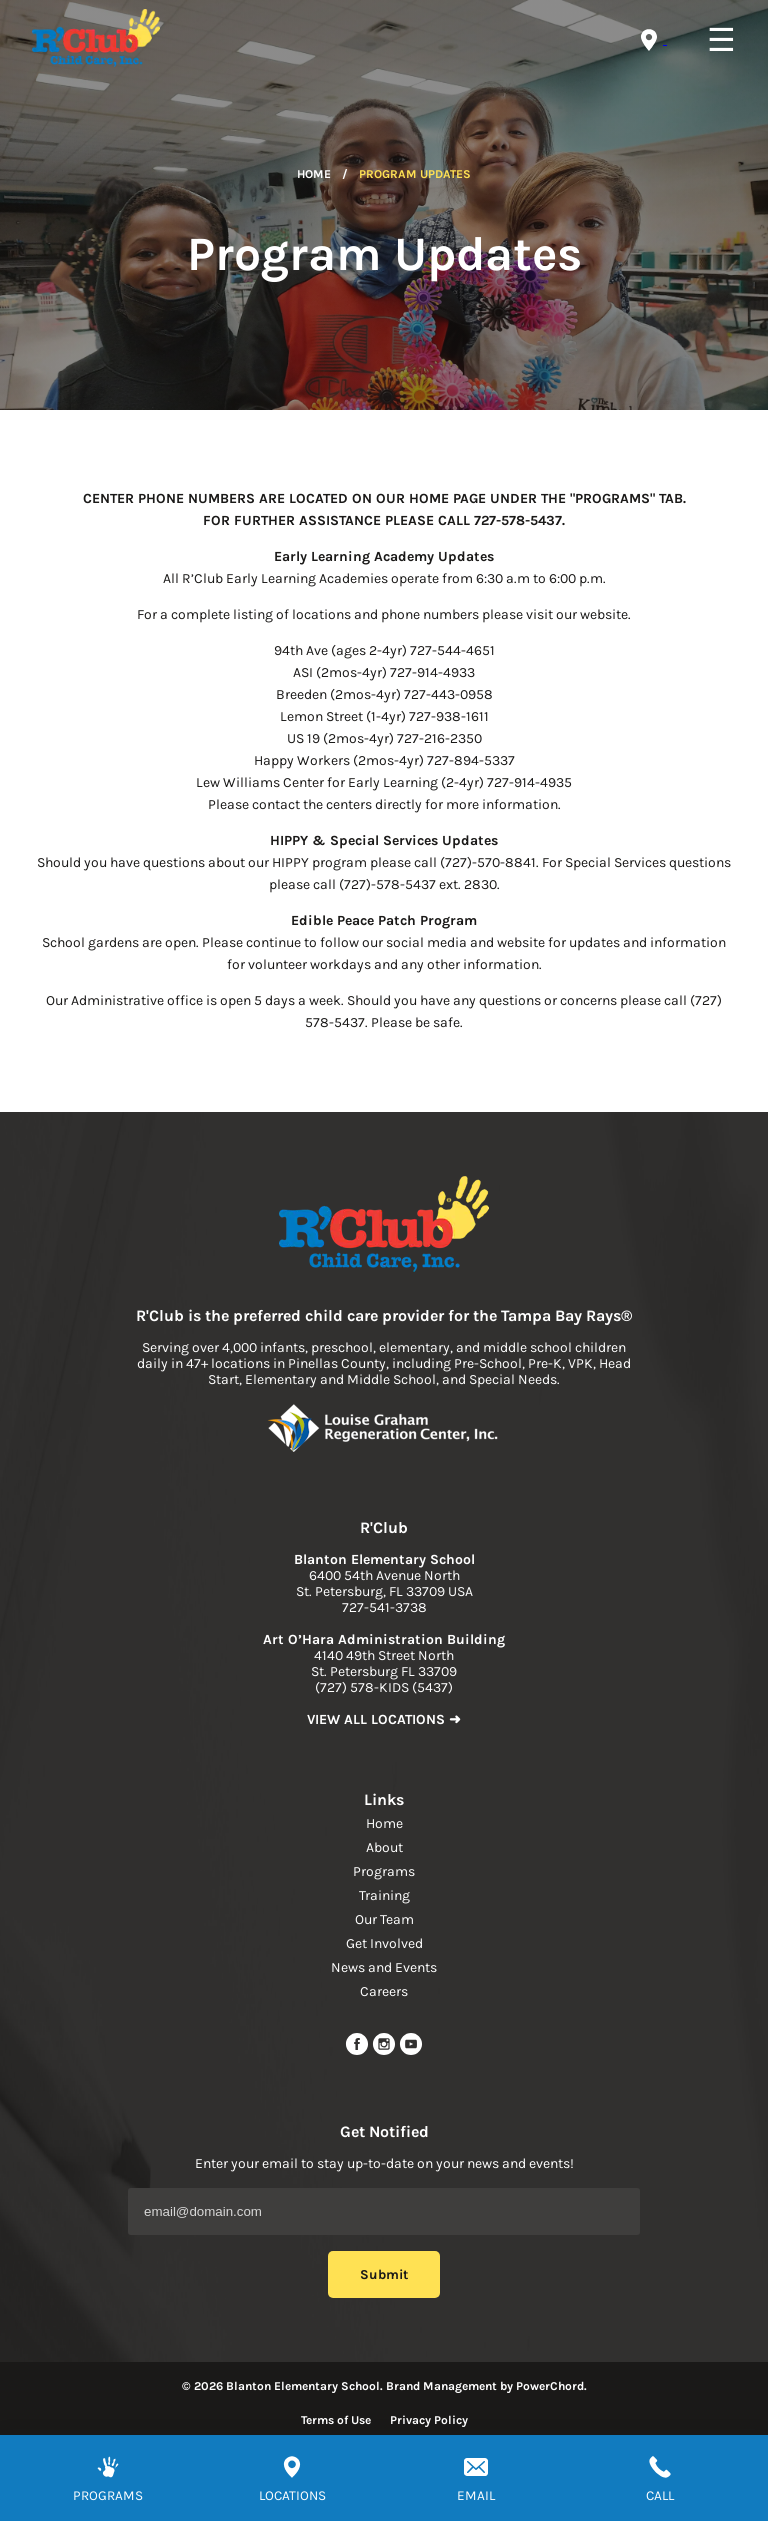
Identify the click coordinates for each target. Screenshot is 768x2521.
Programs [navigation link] (384, 1871)
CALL (660, 2495)
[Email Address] (384, 2211)
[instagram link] (385, 2051)
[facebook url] (358, 2051)
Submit (384, 2274)
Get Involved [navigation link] (384, 1943)
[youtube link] (411, 2051)
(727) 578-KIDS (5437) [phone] (384, 1687)
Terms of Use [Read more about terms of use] (336, 2420)
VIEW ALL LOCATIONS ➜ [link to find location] (384, 1719)
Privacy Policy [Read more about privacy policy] (429, 2420)
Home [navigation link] (384, 1823)
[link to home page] (384, 1226)
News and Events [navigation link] (384, 1967)
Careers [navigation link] (384, 1991)
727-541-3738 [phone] (384, 1607)
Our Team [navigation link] (384, 1919)
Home (314, 174)
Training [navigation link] (384, 1895)
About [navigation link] (384, 1847)
